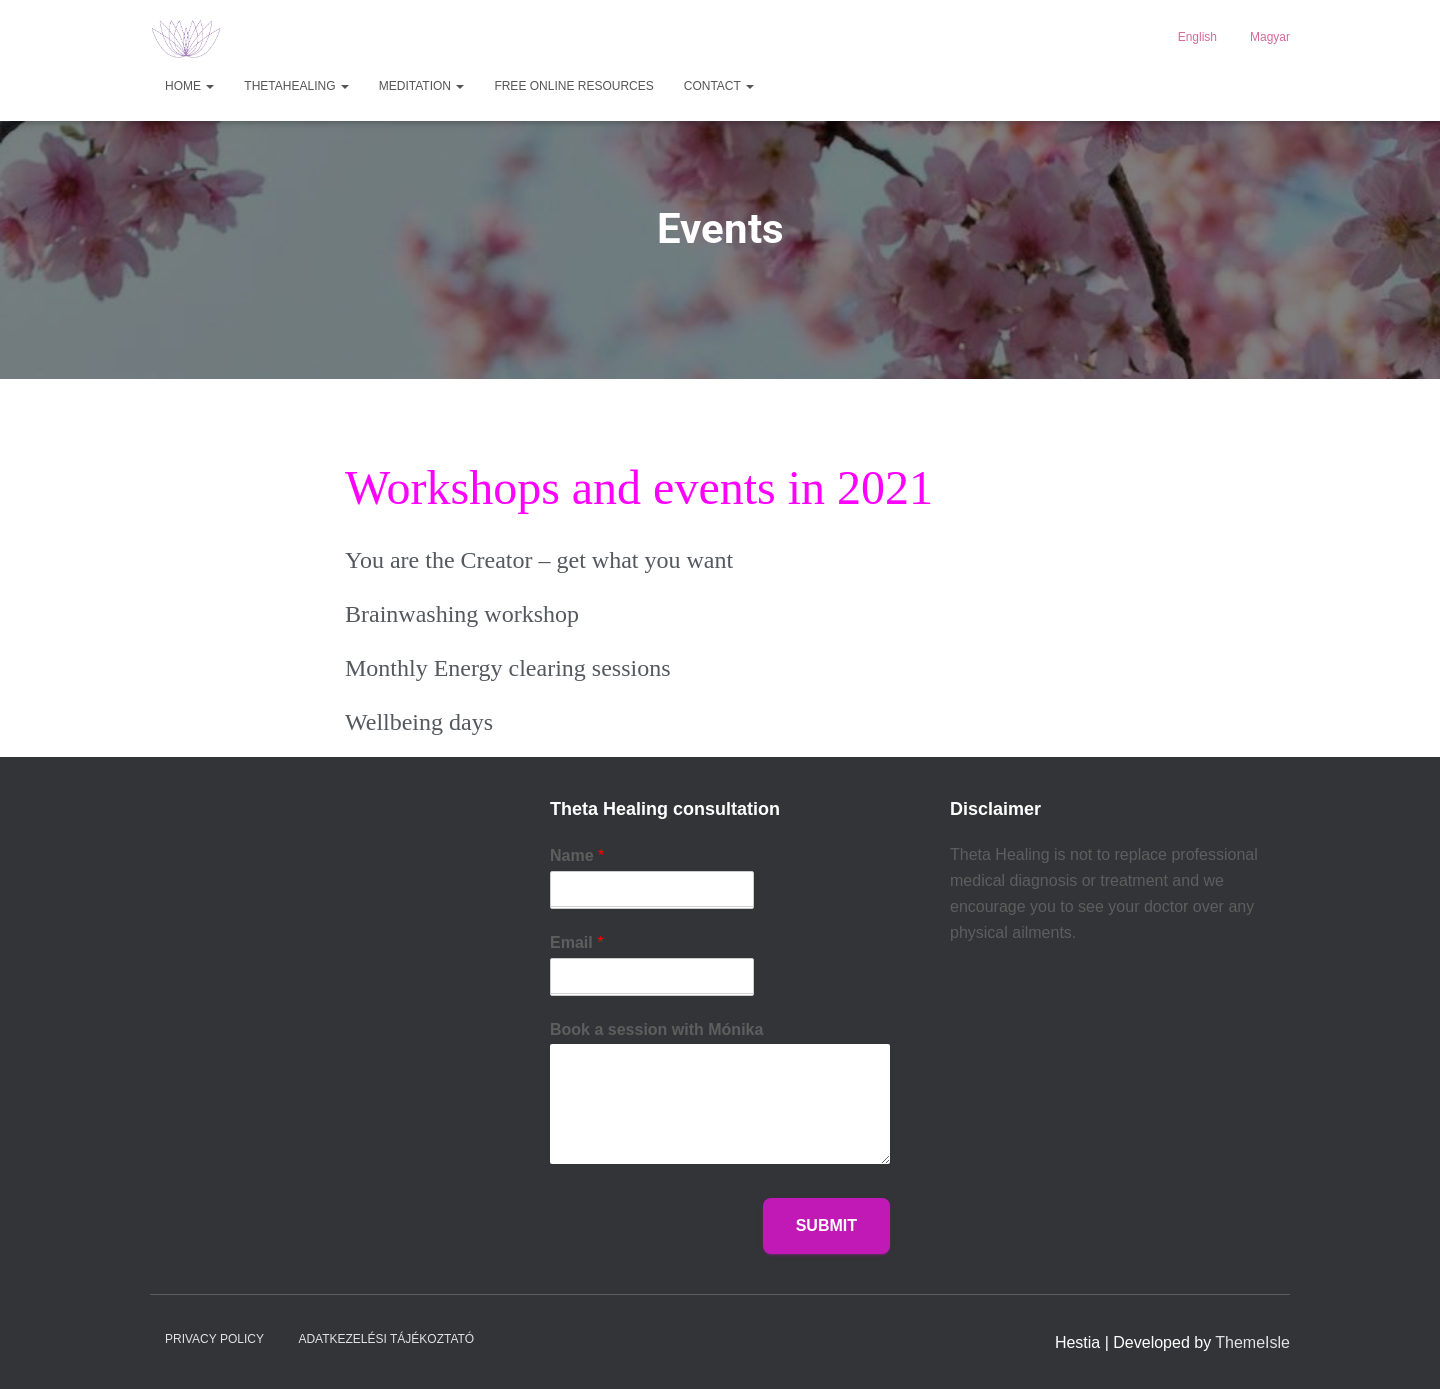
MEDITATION (422, 86)
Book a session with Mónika (656, 1029)
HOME (189, 86)
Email (576, 942)
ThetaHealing (296, 86)
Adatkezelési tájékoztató (386, 1339)
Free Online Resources (573, 86)
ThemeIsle (1252, 1342)
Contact (719, 86)
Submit (826, 1225)
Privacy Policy (214, 1339)
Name (577, 855)
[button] (209, 86)
